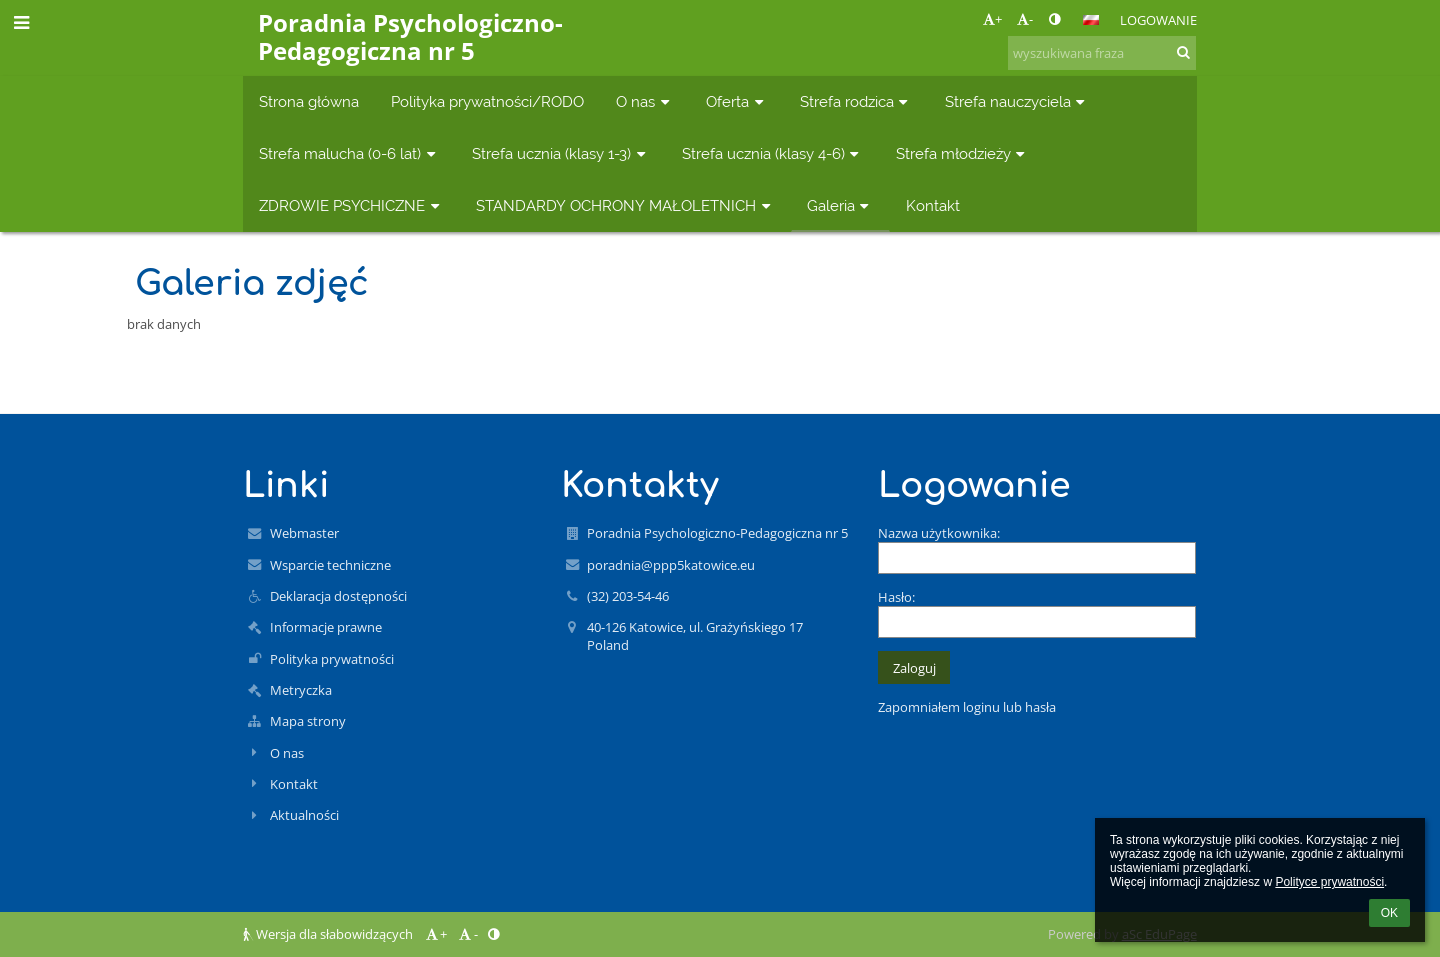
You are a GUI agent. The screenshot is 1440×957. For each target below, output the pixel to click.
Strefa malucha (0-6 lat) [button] (349, 153)
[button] (1091, 20)
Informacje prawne (326, 627)
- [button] (1025, 19)
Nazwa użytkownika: (939, 533)
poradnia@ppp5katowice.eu (671, 565)
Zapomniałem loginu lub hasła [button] (967, 707)
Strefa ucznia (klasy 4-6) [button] (773, 153)
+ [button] (992, 19)
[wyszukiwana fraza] (1102, 53)
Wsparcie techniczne (330, 565)
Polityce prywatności (1329, 882)
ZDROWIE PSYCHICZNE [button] (351, 205)
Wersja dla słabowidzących (329, 934)
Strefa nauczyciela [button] (1017, 101)
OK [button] (1389, 913)
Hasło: (896, 597)
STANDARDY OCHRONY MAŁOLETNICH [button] (625, 205)
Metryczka (301, 690)
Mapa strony (308, 721)
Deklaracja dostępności (338, 596)
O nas (287, 753)
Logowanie (1158, 20)
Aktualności (304, 815)
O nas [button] (645, 101)
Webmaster (304, 533)
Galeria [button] (840, 205)
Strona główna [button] (309, 101)
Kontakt (294, 784)
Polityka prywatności (332, 659)
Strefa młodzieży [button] (963, 153)
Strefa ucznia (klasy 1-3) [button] (561, 153)
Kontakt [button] (933, 205)
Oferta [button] (737, 101)
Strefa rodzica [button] (856, 101)
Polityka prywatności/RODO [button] (487, 101)
